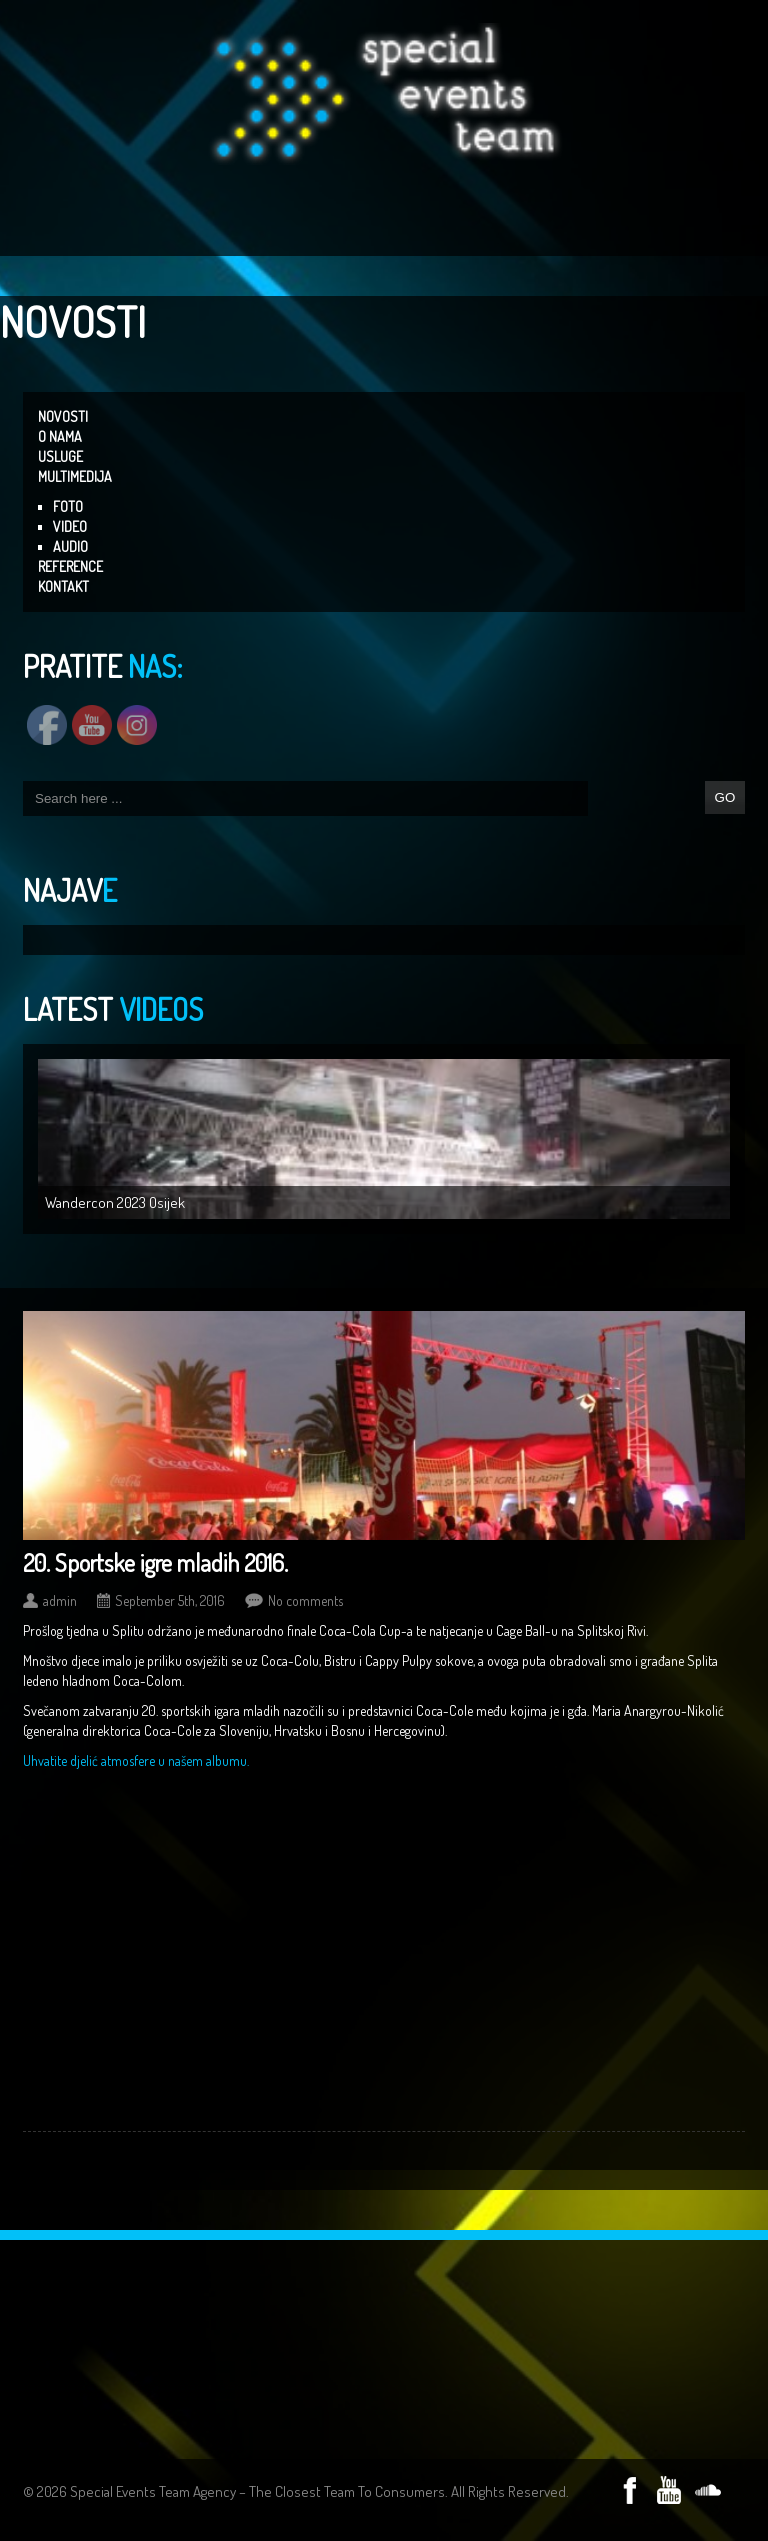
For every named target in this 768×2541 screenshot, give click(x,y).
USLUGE (60, 456)
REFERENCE (70, 566)
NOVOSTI (63, 416)
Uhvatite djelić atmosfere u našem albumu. (136, 1760)
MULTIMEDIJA (75, 476)
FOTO (68, 506)
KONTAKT (63, 586)
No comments (305, 1600)
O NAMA (60, 436)
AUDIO (70, 546)
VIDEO (70, 526)
